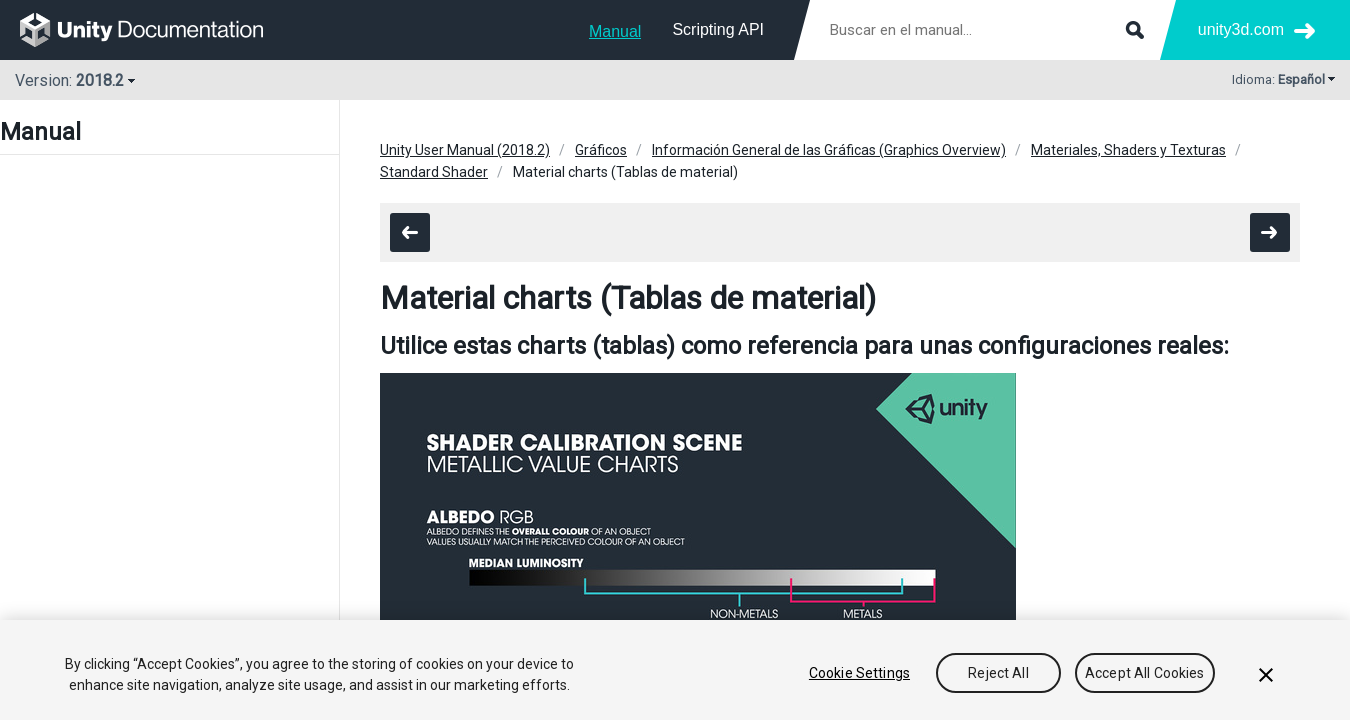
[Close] (1266, 675)
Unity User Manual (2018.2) (465, 150)
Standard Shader (434, 172)
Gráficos (601, 150)
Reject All (998, 673)
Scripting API (718, 29)
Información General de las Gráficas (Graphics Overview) (829, 150)
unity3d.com (1241, 29)
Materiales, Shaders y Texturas (1128, 150)
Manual (615, 31)
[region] (675, 670)
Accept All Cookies (1145, 673)
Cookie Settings (859, 673)
